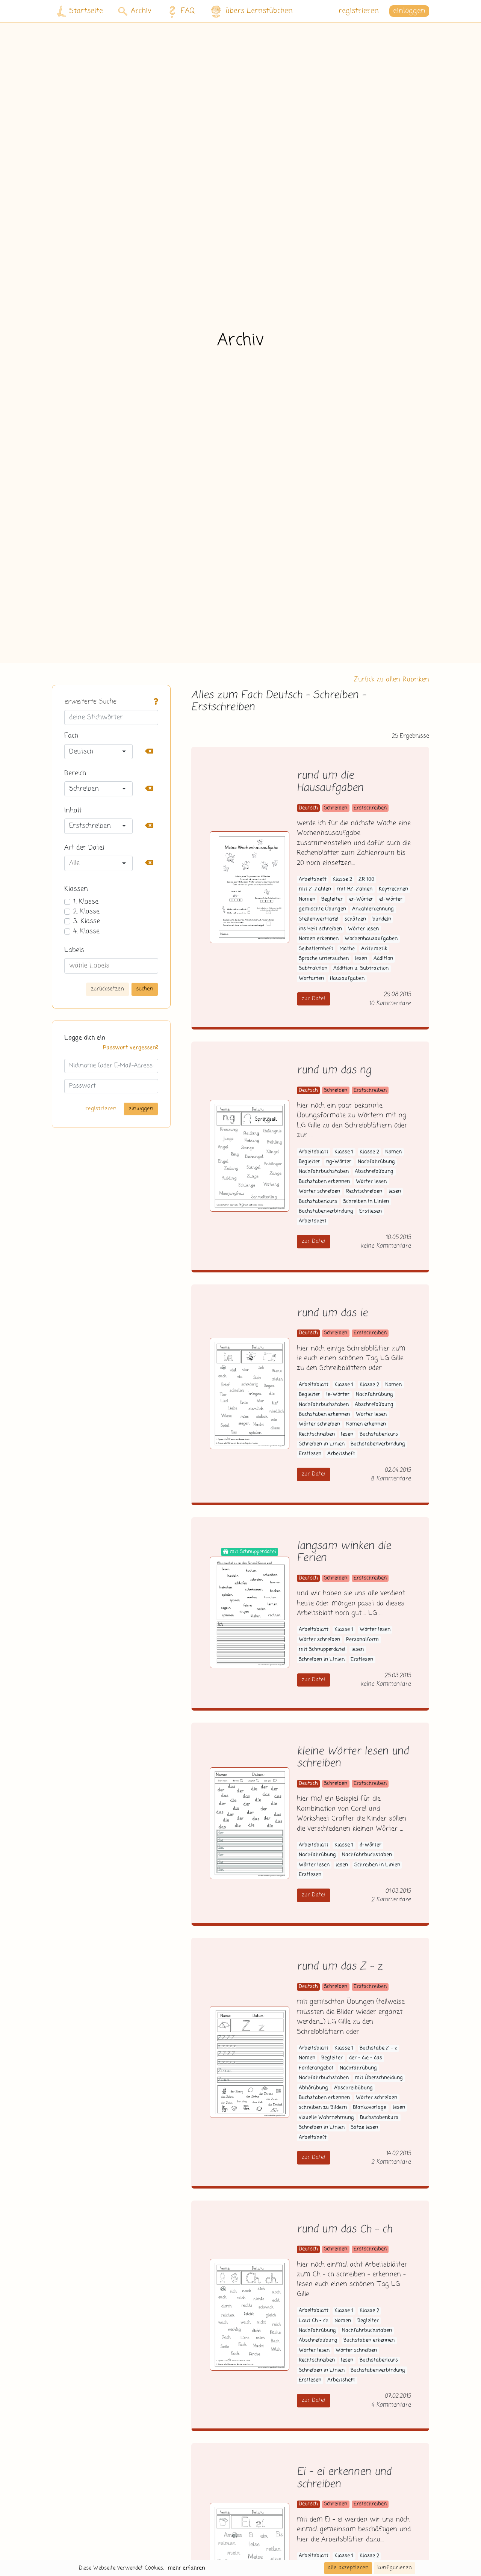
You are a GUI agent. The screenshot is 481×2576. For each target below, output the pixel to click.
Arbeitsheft (313, 879)
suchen (144, 989)
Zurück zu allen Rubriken (391, 679)
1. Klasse (85, 902)
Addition (383, 958)
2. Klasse (86, 911)
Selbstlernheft (316, 949)
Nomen (307, 899)
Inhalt (73, 810)
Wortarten (311, 978)
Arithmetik (374, 949)
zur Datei (313, 998)
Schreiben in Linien (366, 1201)
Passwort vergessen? (130, 1048)
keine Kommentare (386, 1246)
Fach (71, 736)
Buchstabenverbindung (326, 1211)
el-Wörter (390, 899)
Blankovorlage (369, 2107)
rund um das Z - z (340, 1967)
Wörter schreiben (319, 1191)
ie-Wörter (337, 1394)
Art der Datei (84, 848)
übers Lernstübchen (251, 11)
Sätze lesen (364, 2127)
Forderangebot (316, 2068)
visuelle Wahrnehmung (326, 2117)
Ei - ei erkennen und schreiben (344, 2478)
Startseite (80, 11)
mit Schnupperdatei (322, 1649)
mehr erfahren (186, 2568)
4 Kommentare (391, 2405)
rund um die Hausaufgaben (330, 782)
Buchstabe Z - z (378, 2048)
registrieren (359, 11)
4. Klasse (86, 931)
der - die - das (365, 2058)
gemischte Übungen (322, 909)
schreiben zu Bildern (323, 2107)
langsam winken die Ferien (344, 1552)
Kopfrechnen (393, 889)
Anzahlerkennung (373, 909)
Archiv (134, 11)
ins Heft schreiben (320, 929)
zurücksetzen (107, 989)
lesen (361, 958)
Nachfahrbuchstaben (324, 1171)
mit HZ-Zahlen (354, 889)
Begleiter (332, 899)
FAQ (180, 11)
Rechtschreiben (364, 1191)
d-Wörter (370, 1845)
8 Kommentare (391, 1478)
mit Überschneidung (379, 2078)
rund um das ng (334, 1070)
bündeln (381, 919)
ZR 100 (366, 879)
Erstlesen (370, 1211)
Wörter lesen (363, 929)
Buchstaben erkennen (324, 1181)
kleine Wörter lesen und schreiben (352, 1757)
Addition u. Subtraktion (361, 968)
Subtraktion (313, 968)
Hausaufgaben (347, 978)
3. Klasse (86, 921)
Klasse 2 (342, 879)
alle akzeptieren (348, 2567)
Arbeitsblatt (313, 1152)
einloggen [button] (409, 11)
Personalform (362, 1639)
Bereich (75, 773)
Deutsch (308, 808)
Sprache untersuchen (324, 958)
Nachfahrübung (376, 1161)
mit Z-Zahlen (315, 889)
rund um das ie (332, 1313)
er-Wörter (361, 899)
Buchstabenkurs (318, 1201)
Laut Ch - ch (313, 2320)
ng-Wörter (338, 1161)
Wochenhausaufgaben (371, 938)
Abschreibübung (374, 1171)
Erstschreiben (370, 808)
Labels (74, 950)
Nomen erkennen (319, 938)
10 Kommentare (390, 1003)
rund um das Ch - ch (344, 2229)
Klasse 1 (343, 1152)
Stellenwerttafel (319, 919)
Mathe (347, 949)
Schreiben (335, 808)
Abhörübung (313, 2088)
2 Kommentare (391, 1899)
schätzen (355, 919)
